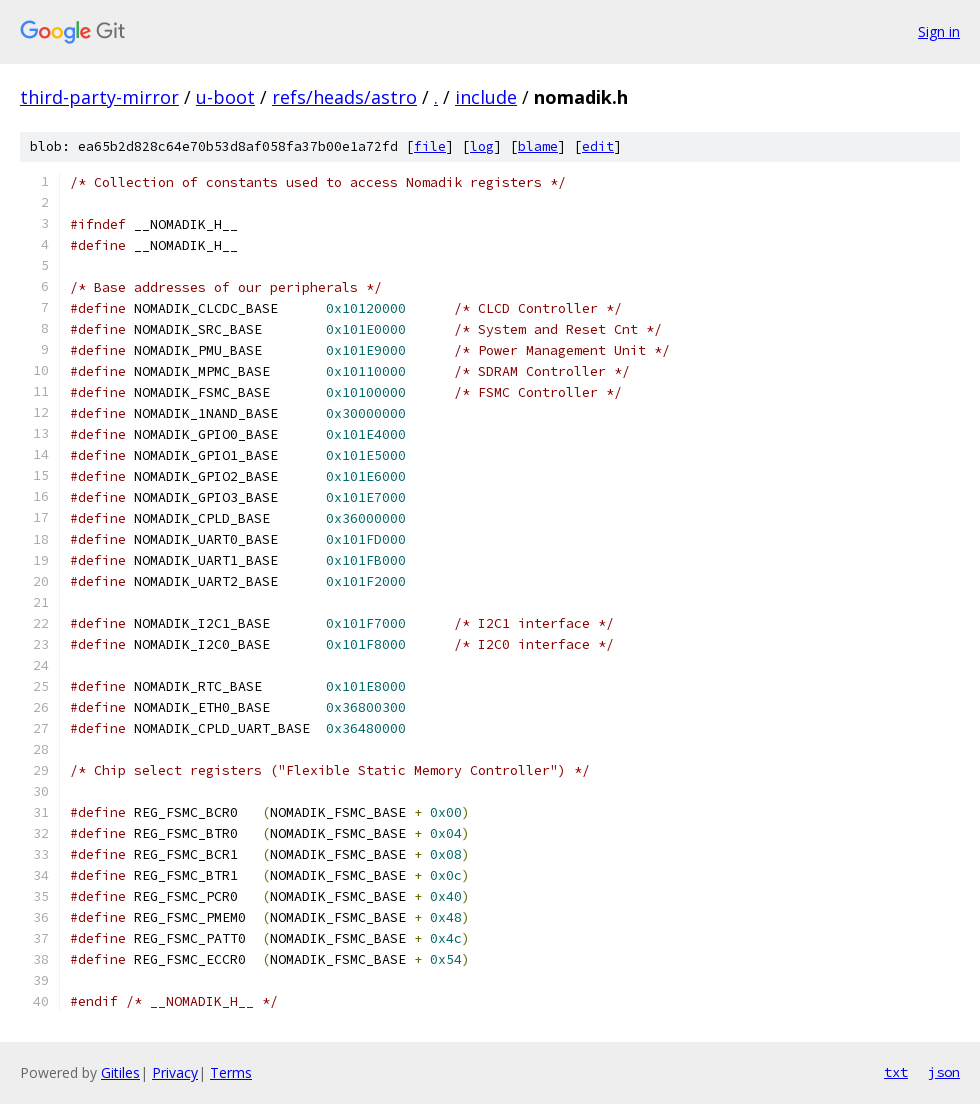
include (486, 97)
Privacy (175, 1072)
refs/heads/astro (344, 97)
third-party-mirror (99, 97)
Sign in (939, 31)
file (430, 146)
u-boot (225, 97)
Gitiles (120, 1072)
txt (896, 1072)
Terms (231, 1072)
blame (538, 146)
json (944, 1072)
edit (598, 146)
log (482, 146)
